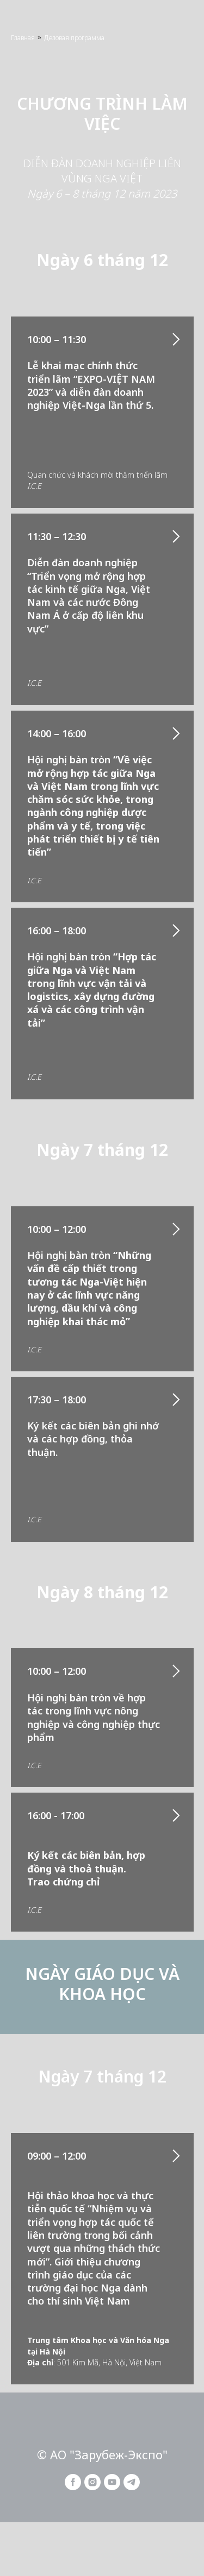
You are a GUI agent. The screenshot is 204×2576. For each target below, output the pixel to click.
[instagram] (92, 2487)
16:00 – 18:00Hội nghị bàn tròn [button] (91, 976)
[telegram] (131, 2487)
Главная (23, 37)
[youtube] (112, 2487)
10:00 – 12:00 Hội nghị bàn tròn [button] (89, 1275)
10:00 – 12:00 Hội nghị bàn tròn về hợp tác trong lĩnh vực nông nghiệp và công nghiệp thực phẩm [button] (93, 1703)
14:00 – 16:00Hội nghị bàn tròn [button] (93, 793)
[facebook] (73, 2487)
